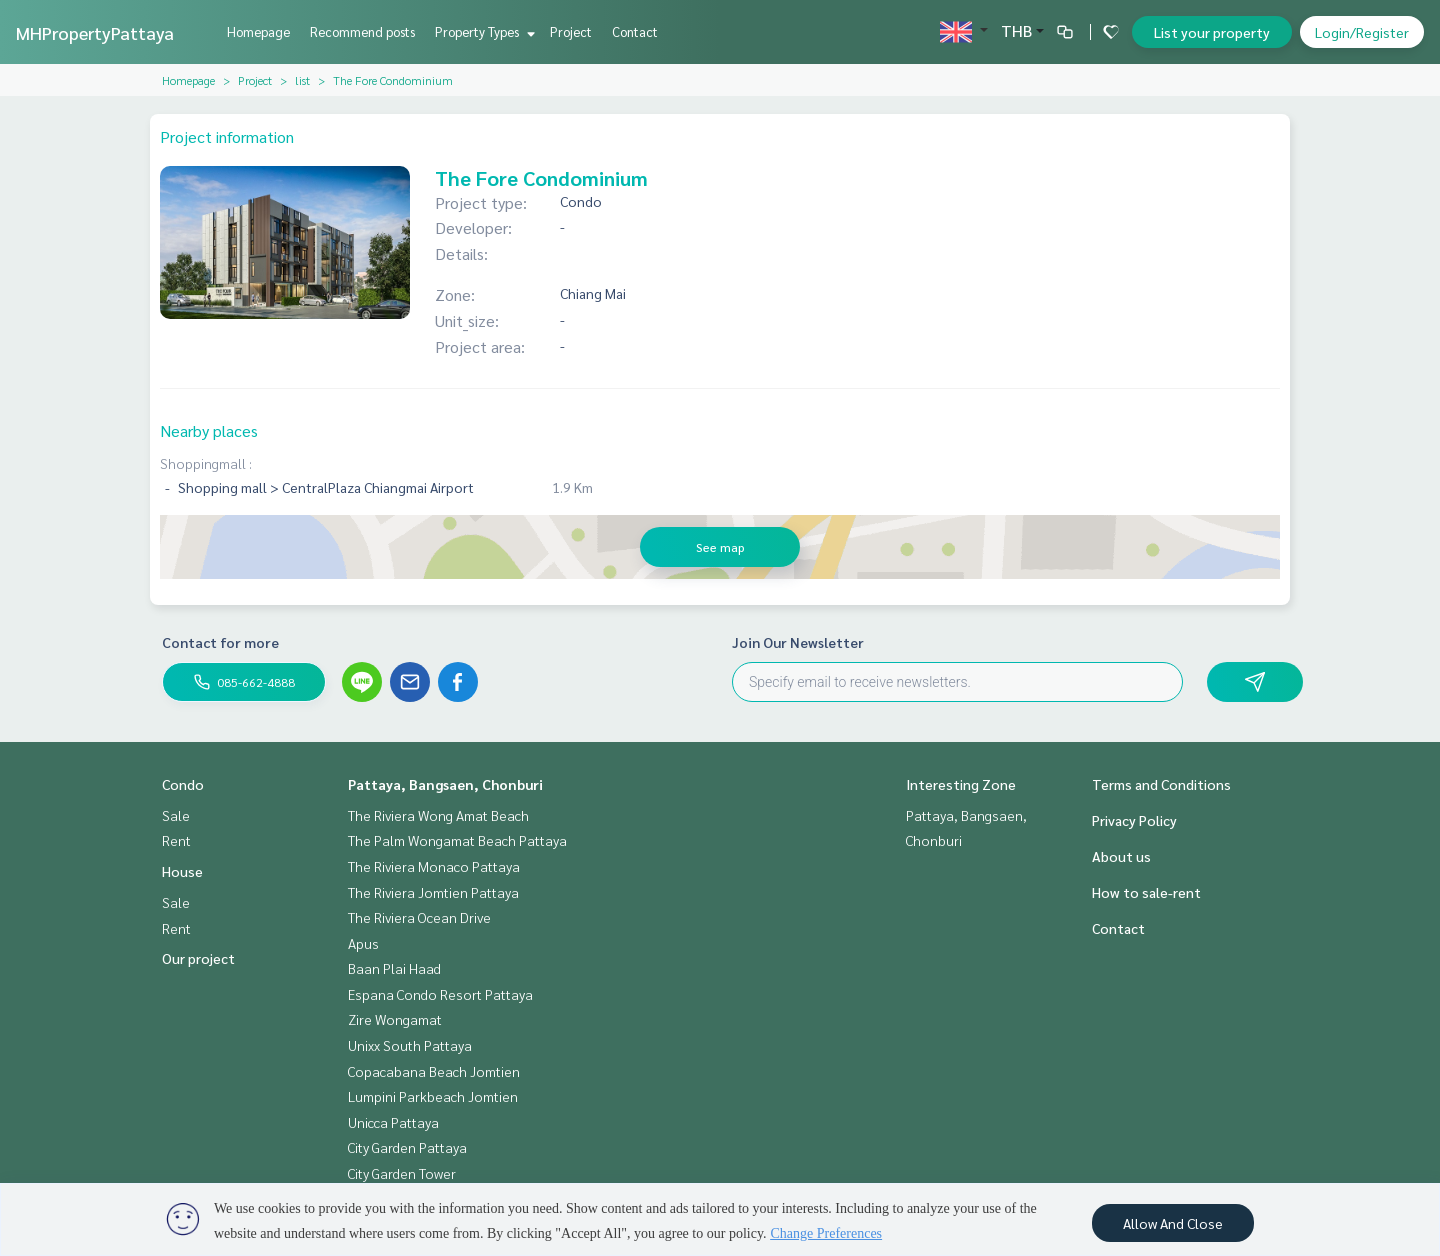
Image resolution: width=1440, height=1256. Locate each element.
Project (571, 31)
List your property (1212, 32)
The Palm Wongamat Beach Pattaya (457, 840)
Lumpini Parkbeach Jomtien (433, 1096)
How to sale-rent (1146, 892)
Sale (176, 815)
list (302, 80)
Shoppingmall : (206, 463)
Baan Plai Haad (394, 968)
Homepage (258, 31)
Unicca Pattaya (393, 1122)
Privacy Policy (1134, 820)
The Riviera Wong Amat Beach (438, 815)
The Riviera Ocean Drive (419, 917)
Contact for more (220, 642)
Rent (176, 840)
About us (1121, 856)
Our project (198, 958)
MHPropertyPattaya (95, 32)
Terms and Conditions (1161, 784)
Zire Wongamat (395, 1019)
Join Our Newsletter (798, 642)
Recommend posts (362, 31)
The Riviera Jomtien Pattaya (433, 892)
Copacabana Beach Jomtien (434, 1071)
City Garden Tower (402, 1173)
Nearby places (209, 430)
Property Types (482, 31)
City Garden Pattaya (407, 1147)
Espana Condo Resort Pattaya (440, 994)
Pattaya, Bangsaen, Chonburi (445, 784)
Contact (635, 31)
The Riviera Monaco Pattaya (434, 866)
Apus (363, 943)
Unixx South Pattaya (410, 1045)
